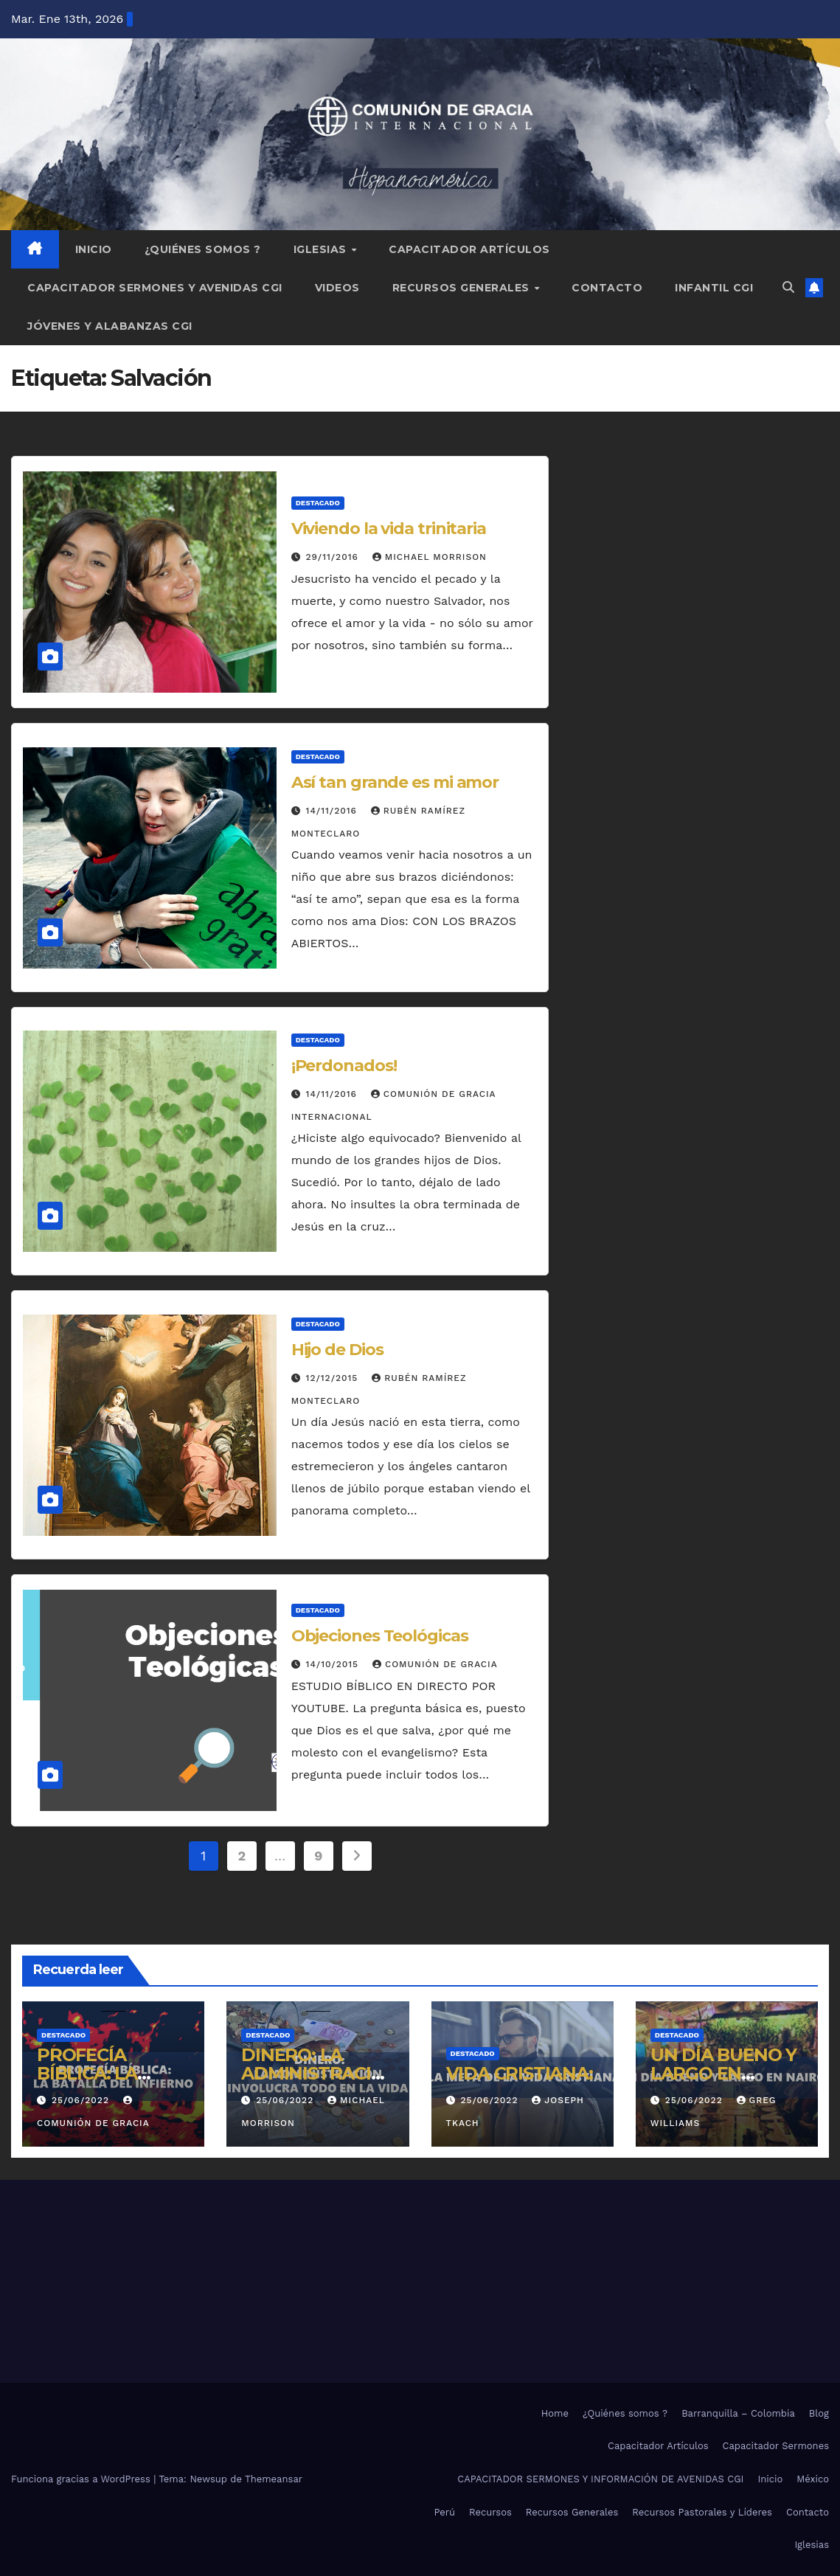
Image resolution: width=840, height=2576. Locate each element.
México (812, 2479)
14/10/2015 (334, 1664)
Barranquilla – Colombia (738, 2413)
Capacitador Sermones (776, 2445)
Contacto (607, 287)
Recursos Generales (462, 287)
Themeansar (273, 2479)
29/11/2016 (334, 557)
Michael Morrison (429, 557)
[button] (788, 287)
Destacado (318, 503)
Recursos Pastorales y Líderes (702, 2512)
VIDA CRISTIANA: (519, 2073)
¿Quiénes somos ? (203, 249)
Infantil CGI (714, 287)
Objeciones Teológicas (379, 1636)
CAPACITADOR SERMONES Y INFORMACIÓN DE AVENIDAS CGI (600, 2479)
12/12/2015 (334, 1378)
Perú (444, 2512)
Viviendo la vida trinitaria (388, 529)
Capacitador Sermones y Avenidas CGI (154, 287)
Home (555, 2413)
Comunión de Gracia (435, 1664)
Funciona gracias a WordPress (82, 2479)
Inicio (93, 249)
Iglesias (322, 249)
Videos (337, 287)
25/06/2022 (82, 2100)
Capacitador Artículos (469, 249)
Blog (819, 2413)
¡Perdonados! (344, 1066)
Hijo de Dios (337, 1350)
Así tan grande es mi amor (395, 782)
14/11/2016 (333, 811)
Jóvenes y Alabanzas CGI (109, 326)
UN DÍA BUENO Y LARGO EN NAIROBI (723, 2073)
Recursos (490, 2512)
